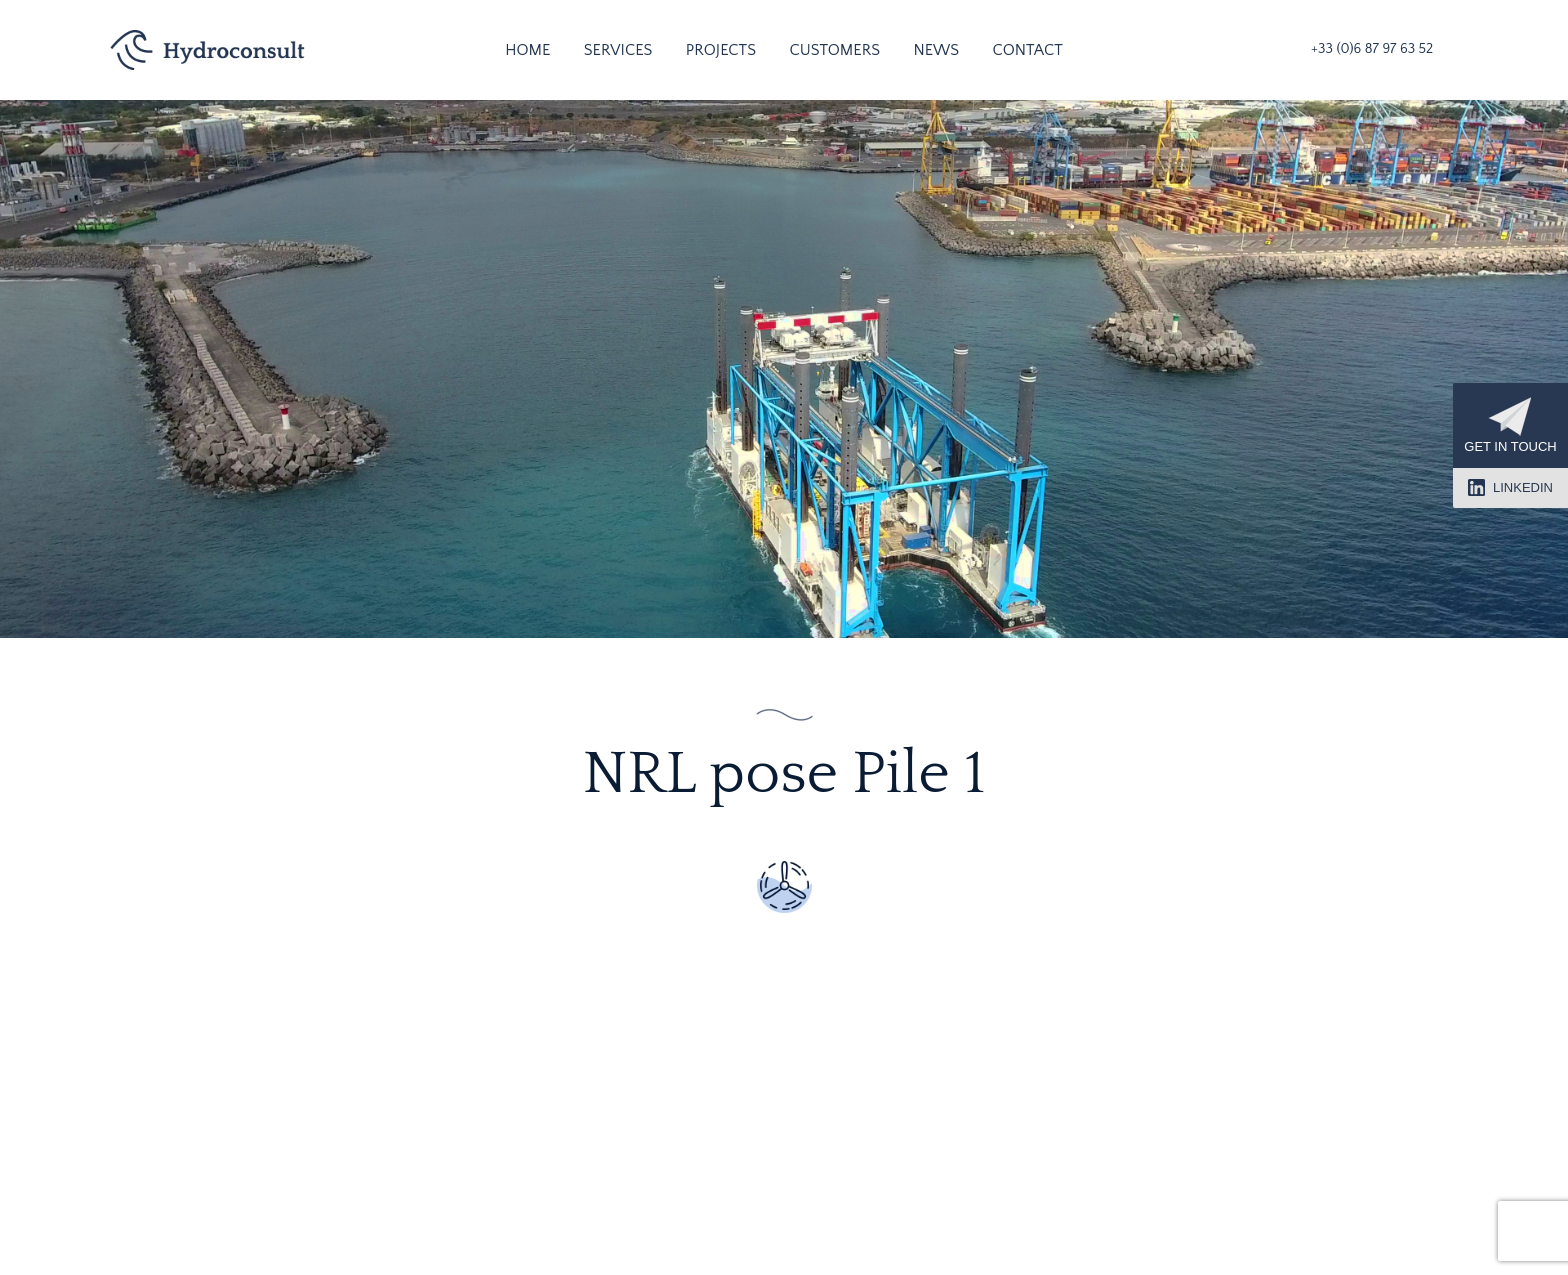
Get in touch (1510, 425)
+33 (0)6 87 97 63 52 (1372, 49)
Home (527, 50)
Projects (721, 50)
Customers (834, 50)
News (936, 50)
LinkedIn (1510, 487)
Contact (1028, 50)
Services (618, 50)
